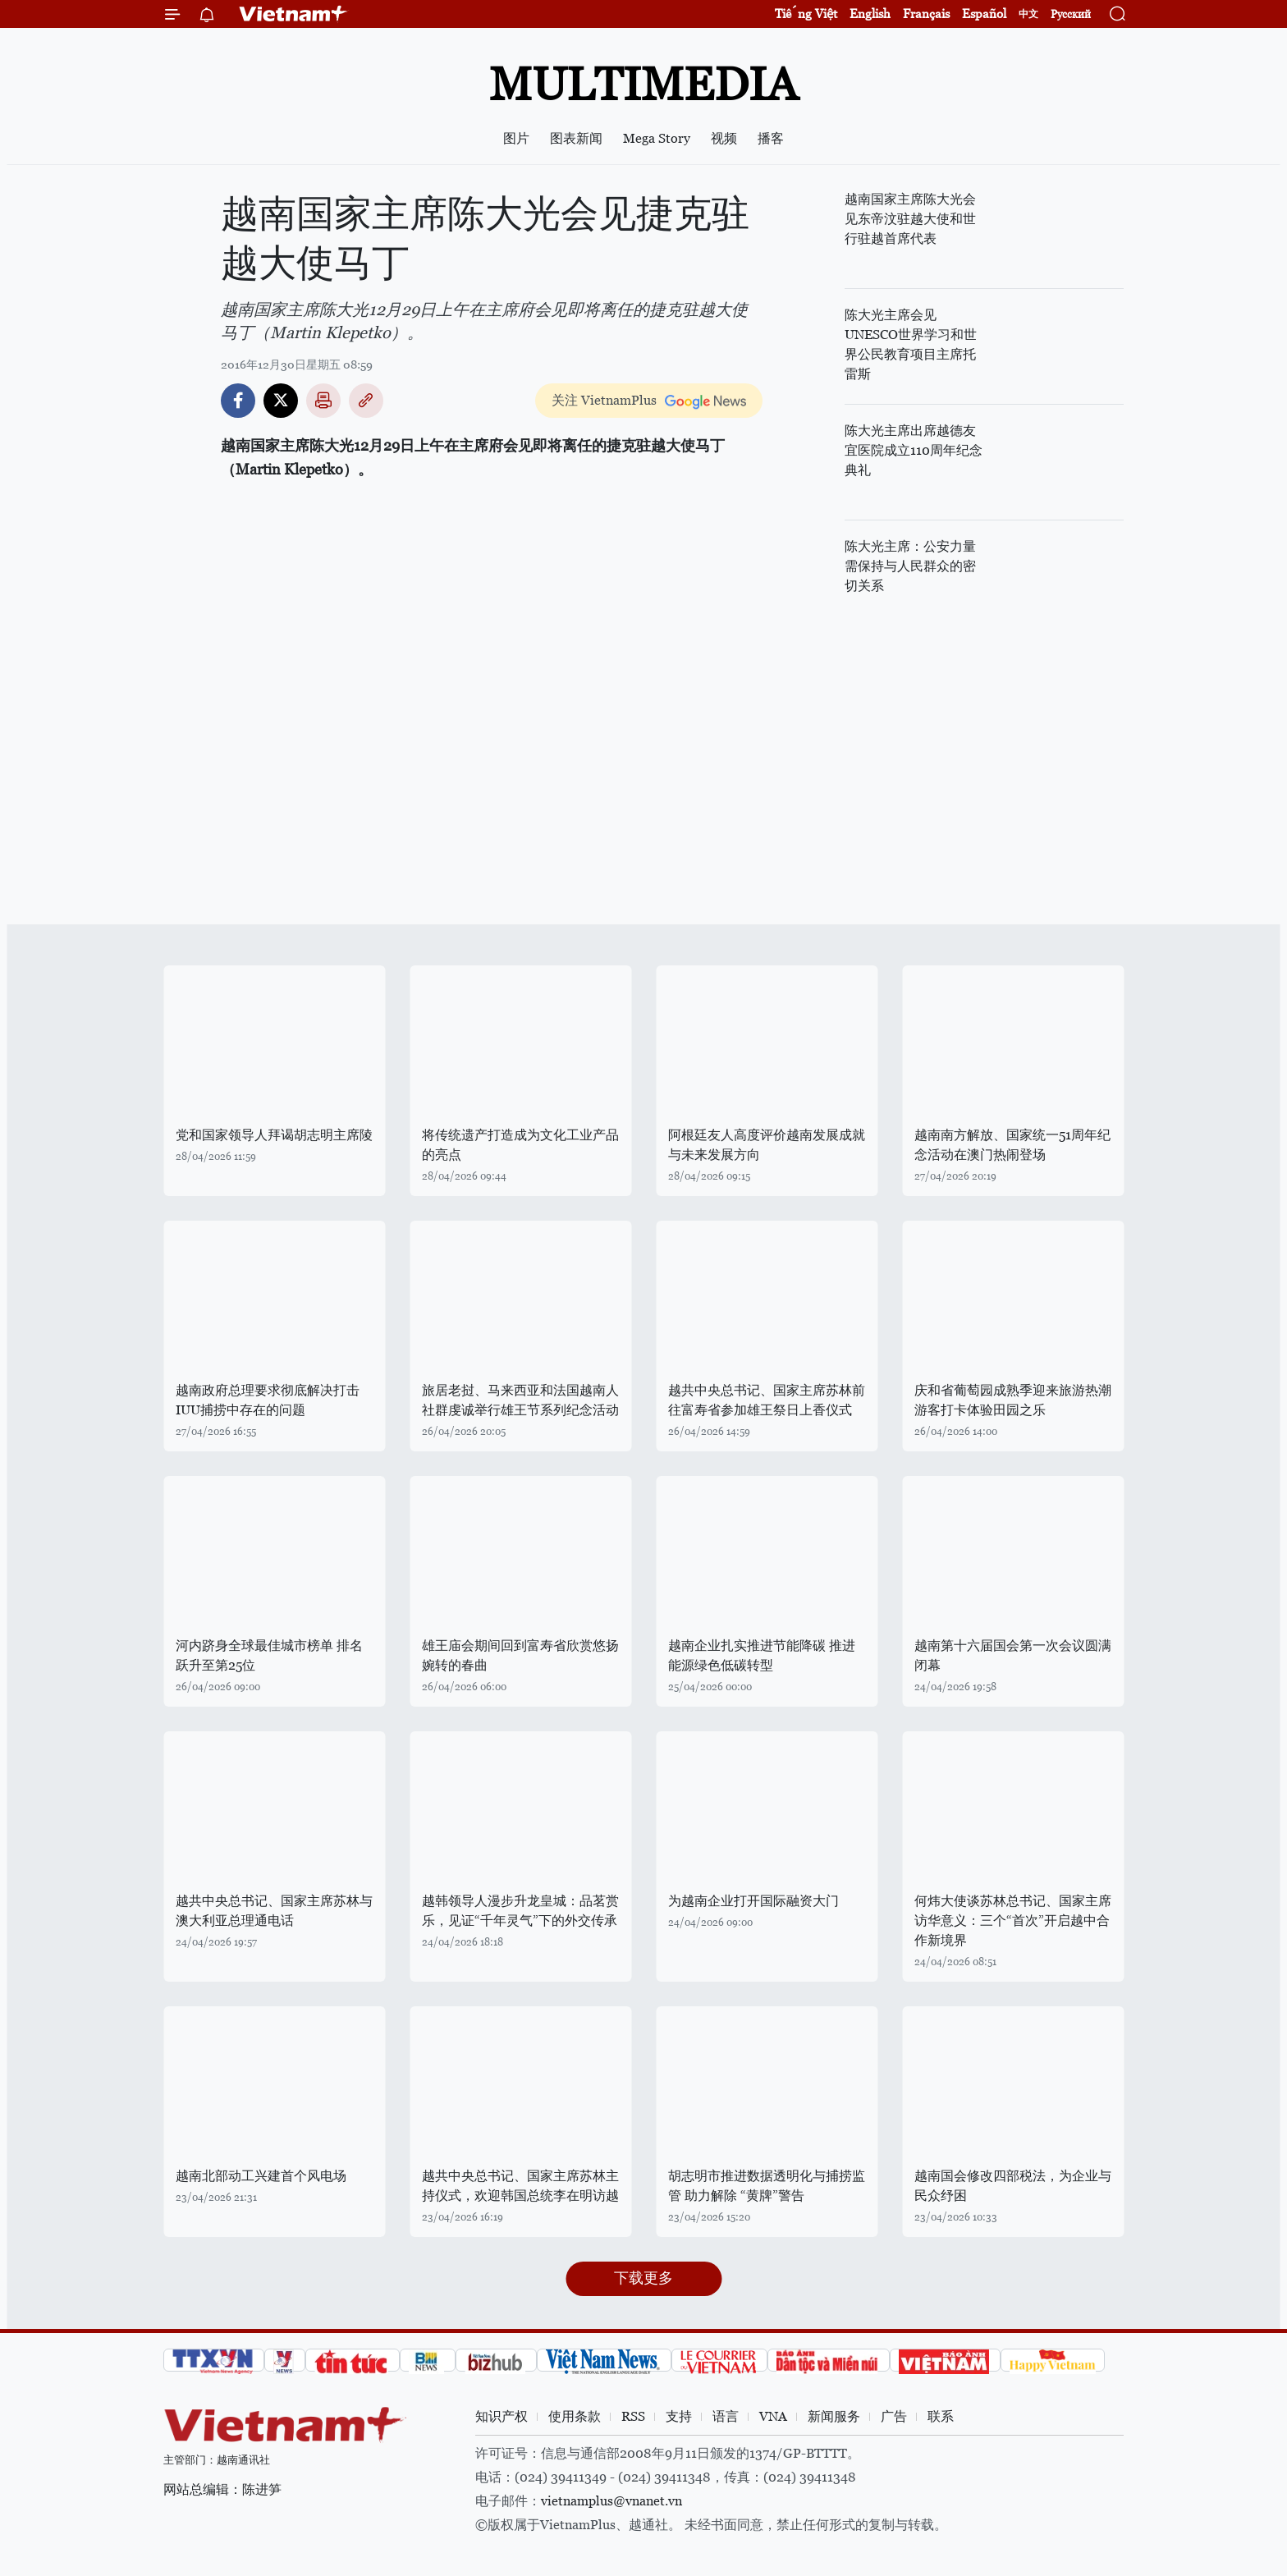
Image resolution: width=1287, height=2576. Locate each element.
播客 (771, 138)
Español (984, 14)
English (870, 14)
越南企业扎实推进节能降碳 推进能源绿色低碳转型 (761, 1655)
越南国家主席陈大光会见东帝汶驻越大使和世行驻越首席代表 (910, 218)
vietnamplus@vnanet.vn (611, 2501)
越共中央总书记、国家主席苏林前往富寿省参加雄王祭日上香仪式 (766, 1400)
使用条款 (574, 2416)
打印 (323, 400)
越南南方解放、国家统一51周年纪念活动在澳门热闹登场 (1012, 1144)
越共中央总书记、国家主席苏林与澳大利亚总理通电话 (274, 1910)
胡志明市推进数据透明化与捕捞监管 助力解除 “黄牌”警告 (766, 2185)
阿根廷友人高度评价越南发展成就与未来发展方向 (766, 1144)
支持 (679, 2416)
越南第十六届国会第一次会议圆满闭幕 (1012, 1655)
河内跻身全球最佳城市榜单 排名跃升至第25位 (269, 1655)
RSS (633, 2416)
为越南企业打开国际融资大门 (753, 1901)
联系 (940, 2416)
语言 (725, 2416)
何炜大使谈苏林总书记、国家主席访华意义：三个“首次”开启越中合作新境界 (1012, 1920)
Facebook (238, 400)
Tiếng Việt (806, 14)
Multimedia (643, 84)
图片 (516, 138)
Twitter (280, 400)
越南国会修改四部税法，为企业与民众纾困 (1012, 2185)
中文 (1028, 14)
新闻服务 (834, 2416)
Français (926, 14)
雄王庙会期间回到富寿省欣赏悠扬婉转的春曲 (520, 1655)
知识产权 (501, 2416)
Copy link (366, 400)
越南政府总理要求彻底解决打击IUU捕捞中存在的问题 (268, 1400)
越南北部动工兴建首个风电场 (261, 2176)
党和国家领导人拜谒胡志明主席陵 (274, 1135)
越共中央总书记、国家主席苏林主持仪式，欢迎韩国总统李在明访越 (520, 2185)
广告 (894, 2416)
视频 (724, 138)
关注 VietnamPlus (604, 400)
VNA (773, 2416)
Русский (1071, 14)
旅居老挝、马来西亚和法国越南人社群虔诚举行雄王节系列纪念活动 (520, 1400)
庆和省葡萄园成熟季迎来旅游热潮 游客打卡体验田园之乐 (1012, 1400)
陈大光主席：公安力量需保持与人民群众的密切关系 (910, 566)
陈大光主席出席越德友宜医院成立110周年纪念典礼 (913, 450)
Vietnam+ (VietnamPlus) (293, 14)
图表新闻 (576, 138)
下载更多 (643, 2277)
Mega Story (656, 138)
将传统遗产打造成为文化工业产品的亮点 (520, 1144)
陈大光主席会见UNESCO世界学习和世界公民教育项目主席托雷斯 (911, 344)
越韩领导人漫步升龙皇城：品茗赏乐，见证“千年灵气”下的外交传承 (520, 1910)
